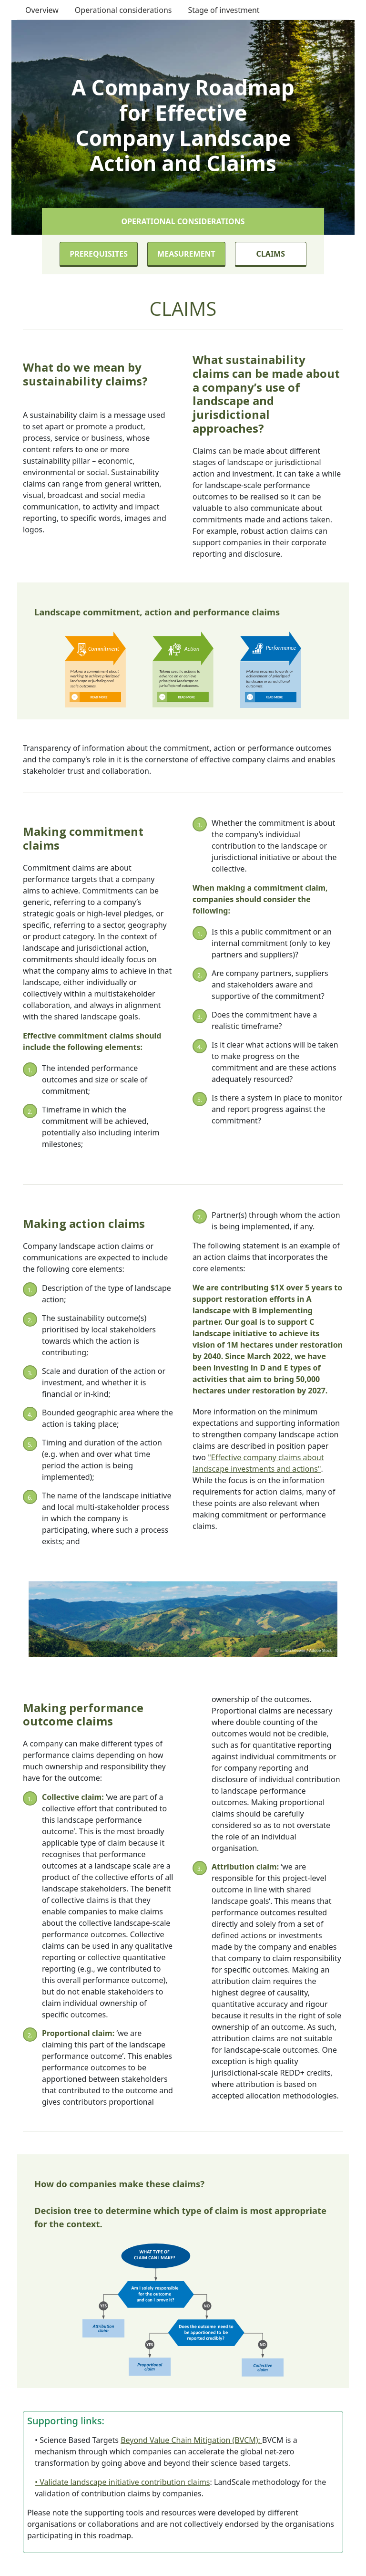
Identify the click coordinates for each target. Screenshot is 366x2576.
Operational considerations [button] (123, 10)
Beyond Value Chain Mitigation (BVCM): (191, 2440)
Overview (42, 10)
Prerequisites (99, 254)
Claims (270, 254)
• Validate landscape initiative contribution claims (122, 2482)
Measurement (186, 254)
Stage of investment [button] (223, 10)
